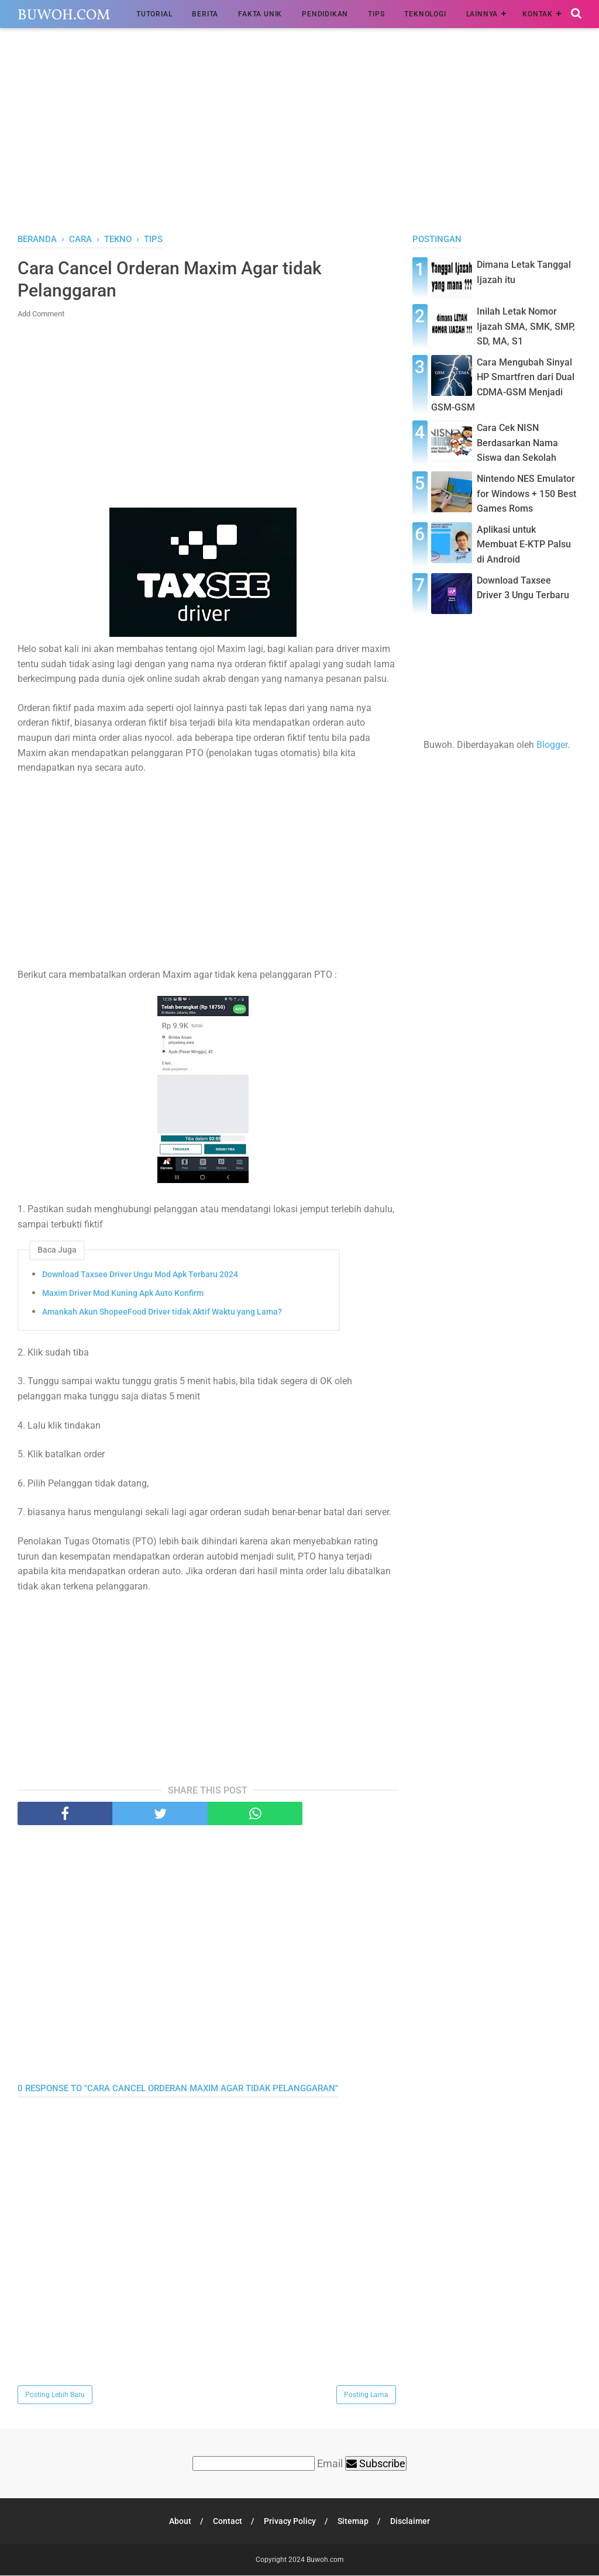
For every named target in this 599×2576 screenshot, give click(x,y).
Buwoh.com (64, 15)
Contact (227, 2521)
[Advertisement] (299, 134)
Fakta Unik (260, 14)
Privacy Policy (290, 2521)
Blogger (551, 744)
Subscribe (375, 2464)
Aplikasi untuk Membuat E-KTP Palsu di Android (524, 544)
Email (330, 2464)
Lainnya (482, 14)
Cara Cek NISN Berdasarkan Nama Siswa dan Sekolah (517, 442)
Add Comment (41, 314)
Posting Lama (366, 2395)
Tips (376, 14)
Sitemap (353, 2521)
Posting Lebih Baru (55, 2395)
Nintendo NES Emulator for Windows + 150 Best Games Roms (526, 493)
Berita (205, 14)
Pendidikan (325, 14)
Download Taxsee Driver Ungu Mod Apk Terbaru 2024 (140, 1275)
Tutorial (154, 14)
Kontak (537, 14)
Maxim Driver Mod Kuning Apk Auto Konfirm (123, 1293)
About (179, 2521)
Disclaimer (411, 2521)
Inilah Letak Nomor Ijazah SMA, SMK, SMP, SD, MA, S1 (526, 326)
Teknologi (425, 14)
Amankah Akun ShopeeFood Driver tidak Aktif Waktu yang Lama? (162, 1312)
